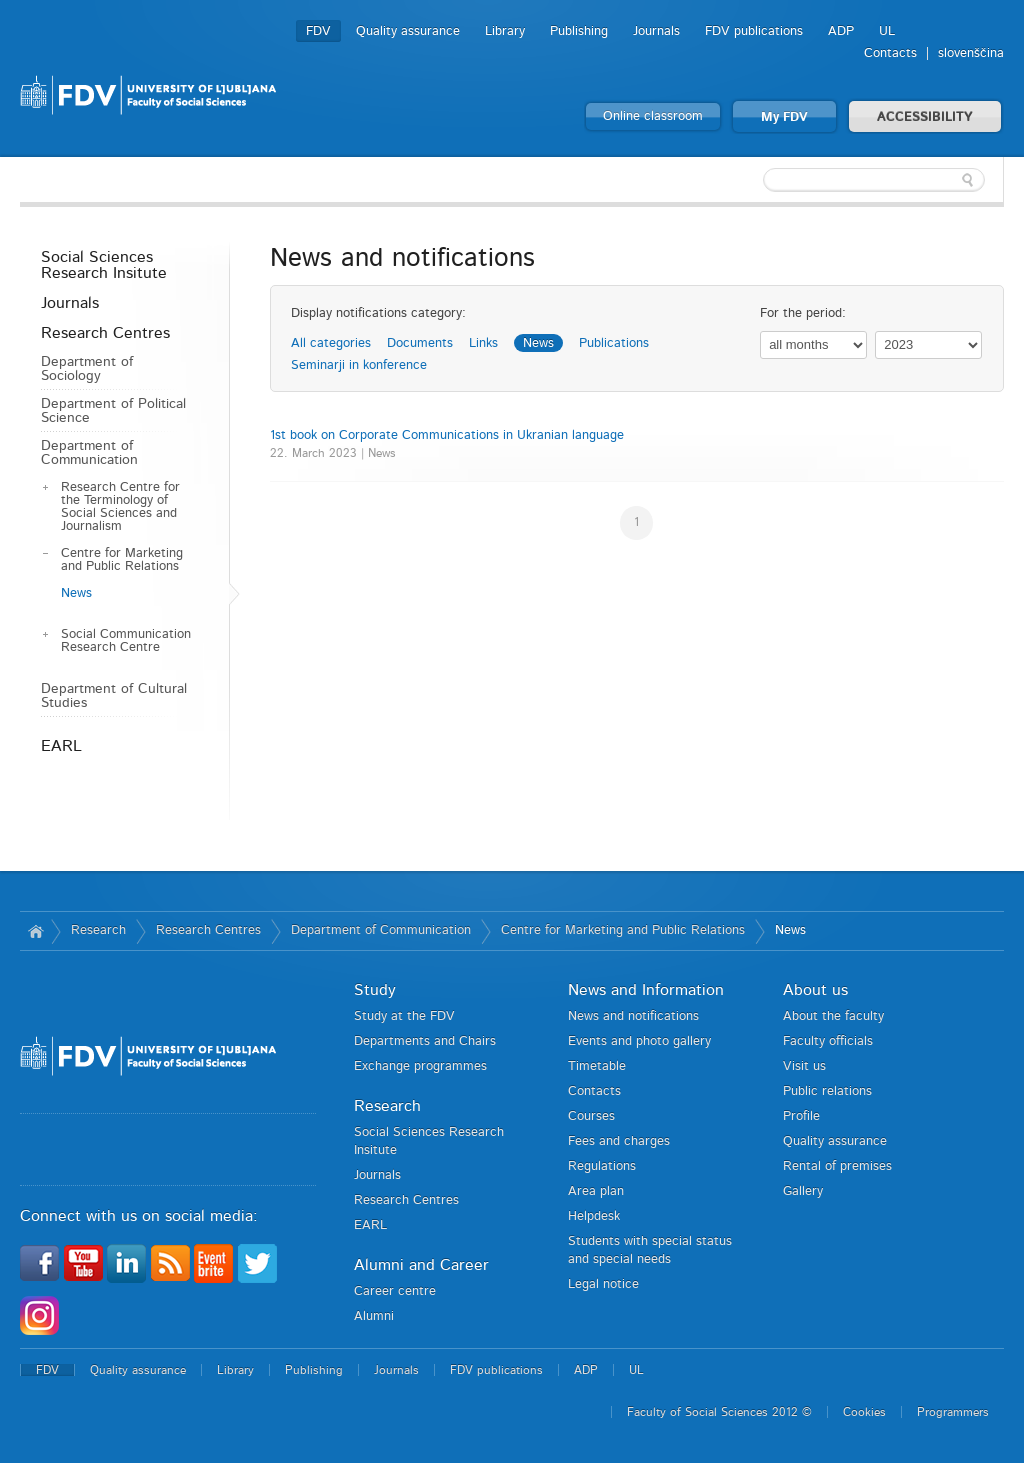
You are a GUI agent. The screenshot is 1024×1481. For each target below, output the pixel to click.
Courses (591, 1116)
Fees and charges (619, 1141)
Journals (656, 31)
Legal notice (603, 1284)
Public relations (827, 1091)
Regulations (602, 1166)
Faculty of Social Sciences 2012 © (719, 1412)
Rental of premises (837, 1166)
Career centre (395, 1291)
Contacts (890, 53)
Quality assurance (408, 31)
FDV (318, 31)
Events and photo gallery (639, 1041)
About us (815, 990)
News (76, 593)
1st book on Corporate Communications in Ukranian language (447, 435)
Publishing (579, 31)
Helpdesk (594, 1216)
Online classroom (653, 116)
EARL (61, 746)
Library (505, 31)
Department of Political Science (113, 411)
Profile (801, 1116)
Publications (614, 343)
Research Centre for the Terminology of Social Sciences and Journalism (120, 507)
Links (483, 343)
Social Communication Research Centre (126, 641)
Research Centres (105, 333)
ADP (841, 31)
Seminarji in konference (359, 365)
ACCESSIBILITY (925, 117)
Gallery (803, 1191)
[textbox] (874, 180)
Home (35, 931)
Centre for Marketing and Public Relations (122, 560)
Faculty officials (828, 1041)
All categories (331, 343)
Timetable (597, 1066)
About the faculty (833, 1016)
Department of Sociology (87, 369)
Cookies (864, 1412)
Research (98, 930)
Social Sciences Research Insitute (104, 265)
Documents (420, 343)
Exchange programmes (420, 1066)
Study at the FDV (404, 1016)
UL (887, 31)
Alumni (374, 1316)
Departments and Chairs (425, 1041)
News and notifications (633, 1016)
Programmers (953, 1412)
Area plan (596, 1191)
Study (375, 990)
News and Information (646, 990)
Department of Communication (89, 453)
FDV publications (754, 31)
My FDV (784, 117)
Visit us (804, 1066)
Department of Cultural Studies (114, 696)
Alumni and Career (421, 1265)
